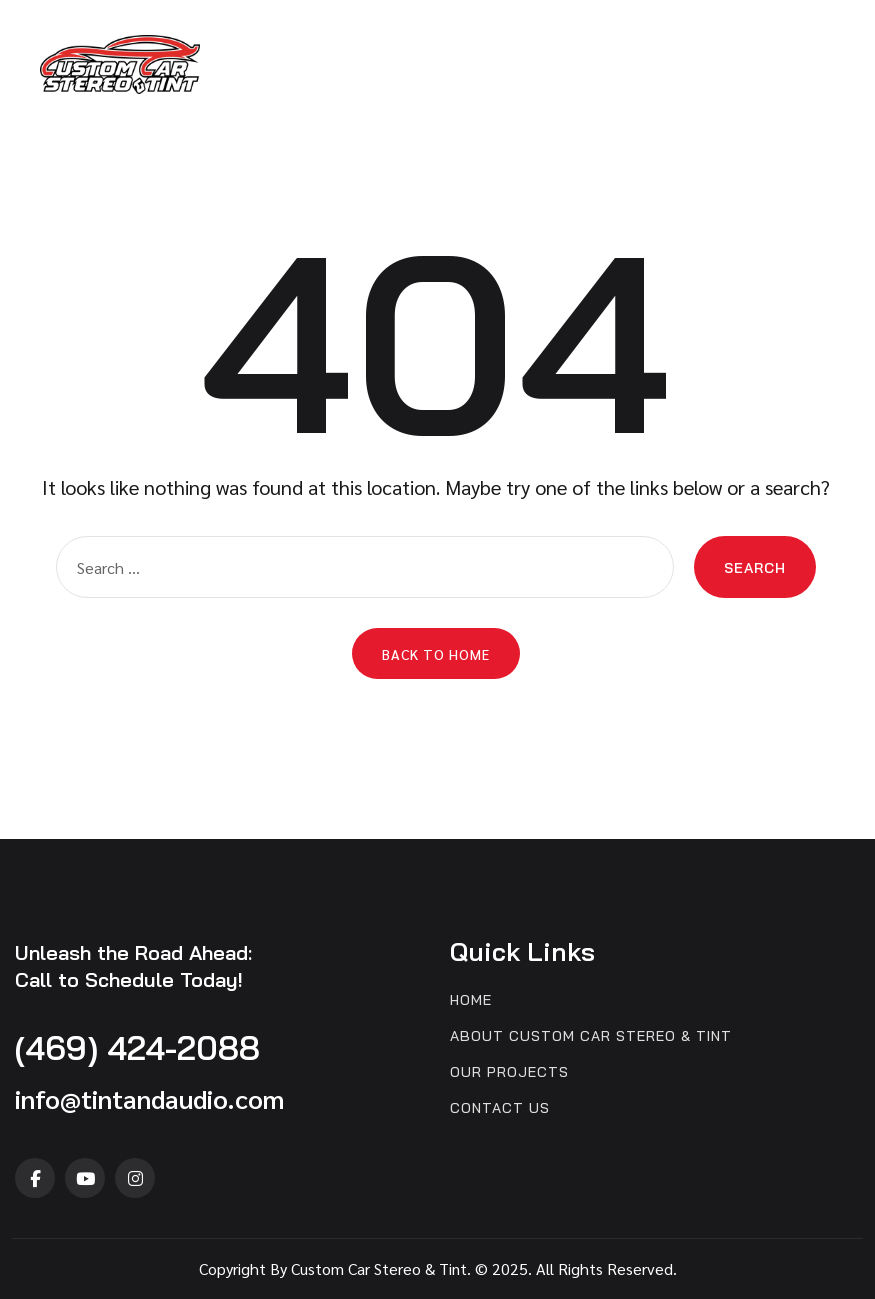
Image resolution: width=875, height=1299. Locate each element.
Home (471, 1000)
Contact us (500, 1108)
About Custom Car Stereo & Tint (591, 1036)
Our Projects (509, 1072)
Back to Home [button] (436, 654)
